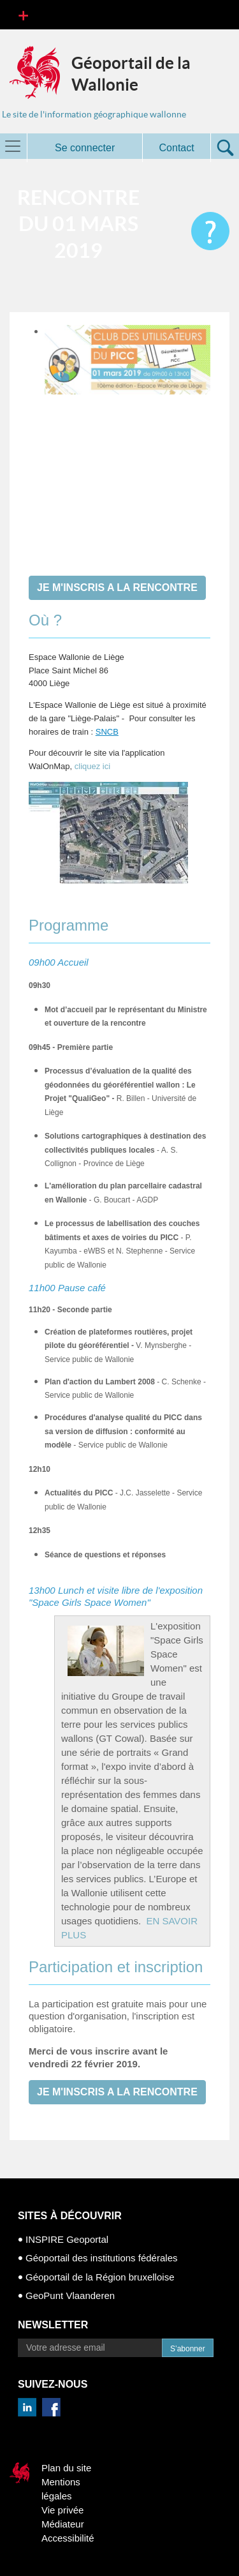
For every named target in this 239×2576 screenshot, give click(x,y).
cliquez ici (92, 766)
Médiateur (62, 2524)
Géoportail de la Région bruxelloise (99, 2277)
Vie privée (62, 2510)
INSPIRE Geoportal (66, 2239)
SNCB (107, 732)
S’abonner (187, 2348)
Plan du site (66, 2467)
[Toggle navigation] (23, 14)
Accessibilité (67, 2538)
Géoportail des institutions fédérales (101, 2257)
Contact (176, 147)
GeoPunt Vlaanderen (70, 2295)
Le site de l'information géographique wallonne (94, 114)
